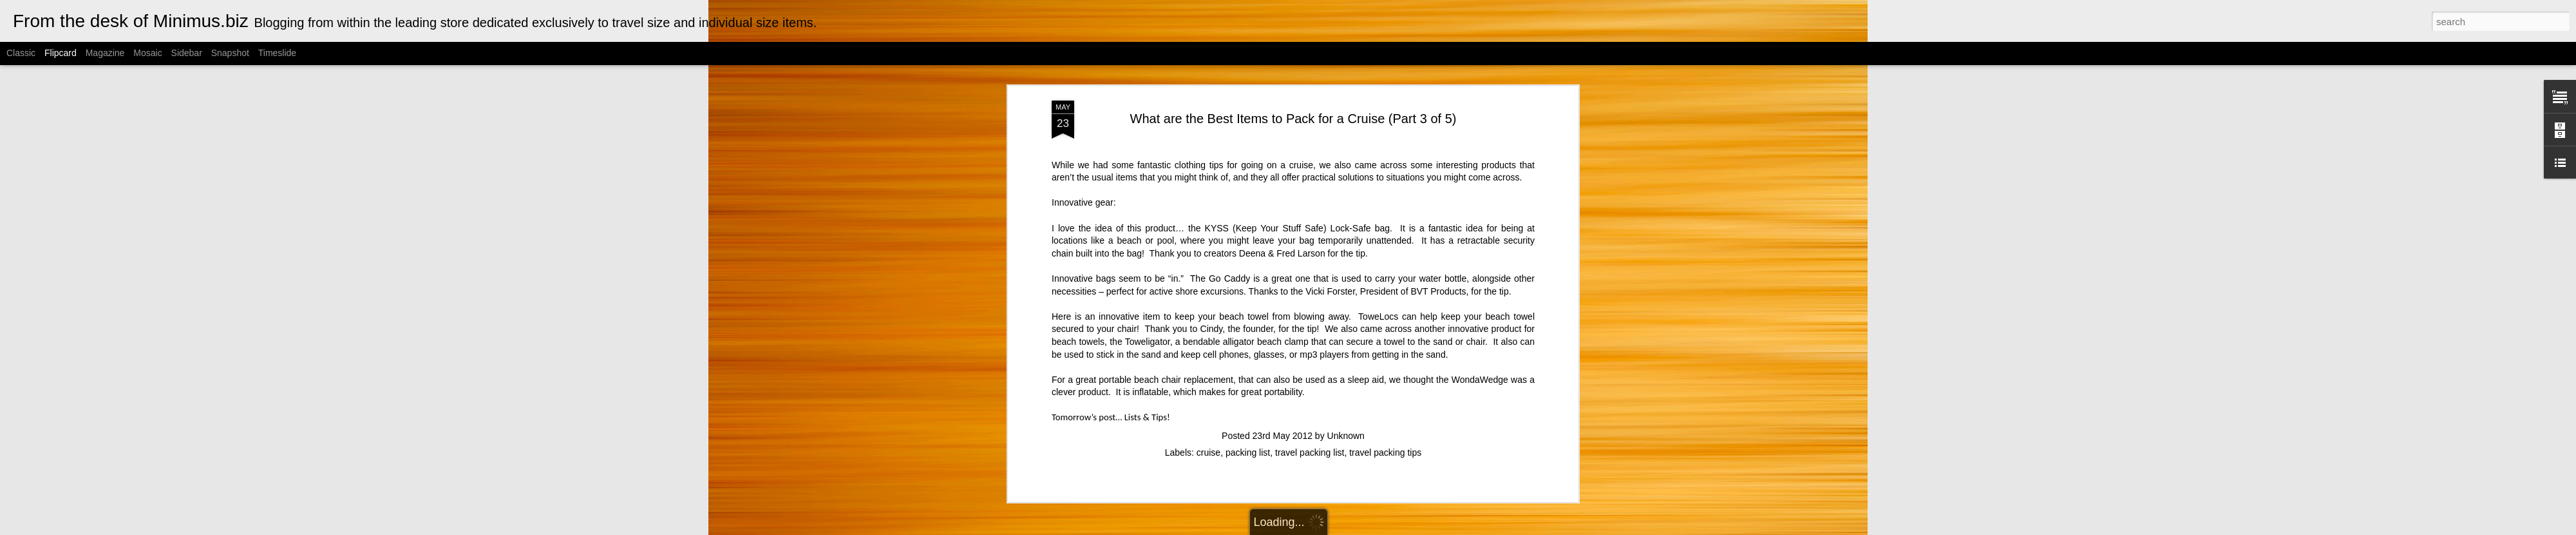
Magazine (105, 53)
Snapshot (230, 53)
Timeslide (277, 53)
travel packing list (1309, 72)
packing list (1248, 72)
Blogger (1376, 528)
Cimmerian (1304, 528)
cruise (1208, 72)
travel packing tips (1385, 72)
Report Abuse (1414, 528)
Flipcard (60, 53)
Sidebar (186, 53)
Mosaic (147, 53)
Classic (20, 53)
